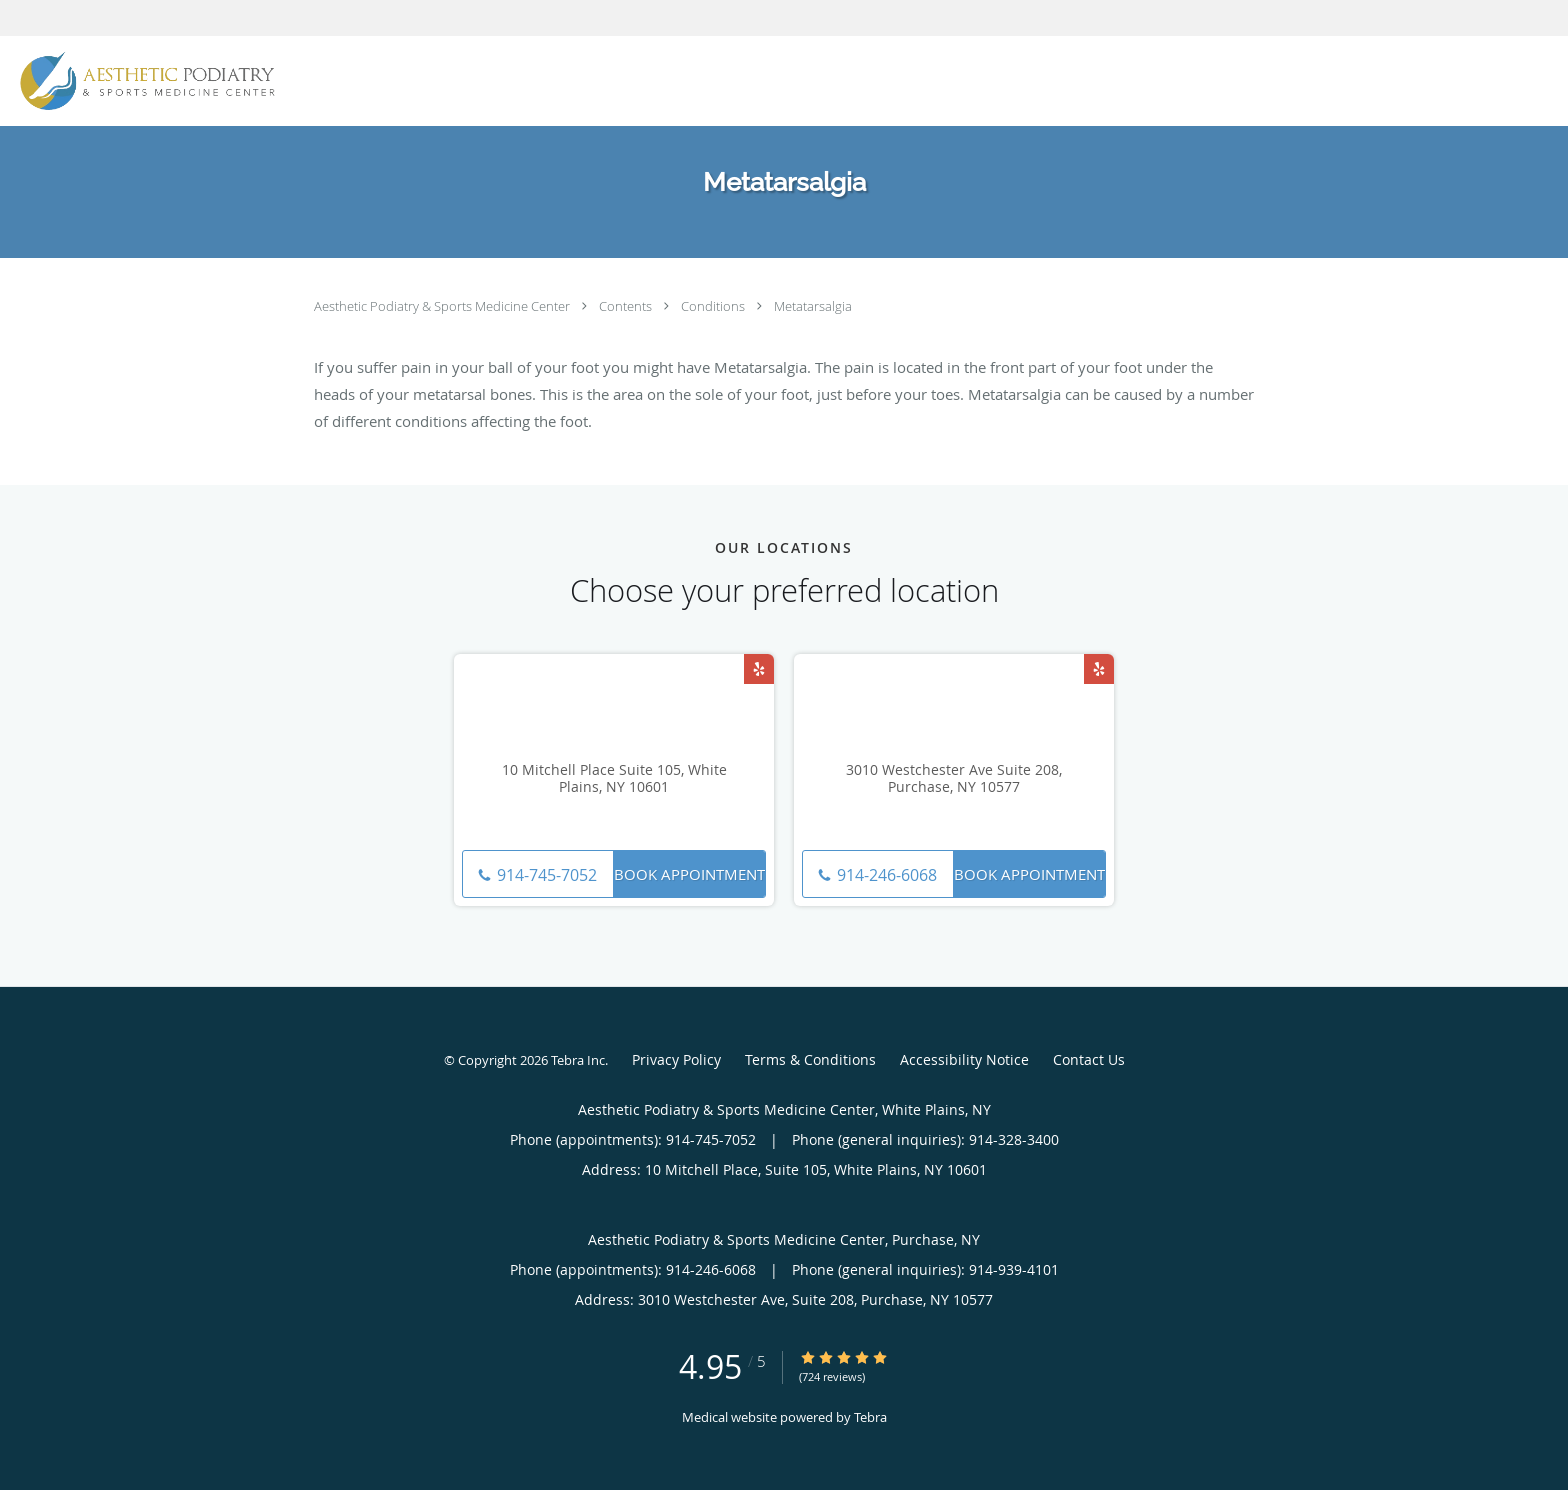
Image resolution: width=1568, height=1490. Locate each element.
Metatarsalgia (813, 306)
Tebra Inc (578, 1060)
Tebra (870, 1417)
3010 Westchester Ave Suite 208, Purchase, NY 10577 (954, 779)
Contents (627, 306)
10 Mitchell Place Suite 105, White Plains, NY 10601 (614, 779)
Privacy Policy (676, 1059)
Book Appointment (689, 874)
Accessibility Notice (964, 1059)
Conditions (714, 306)
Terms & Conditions (810, 1059)
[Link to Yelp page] (759, 669)
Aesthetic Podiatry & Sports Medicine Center (443, 306)
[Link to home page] (142, 81)
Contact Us (1089, 1059)
